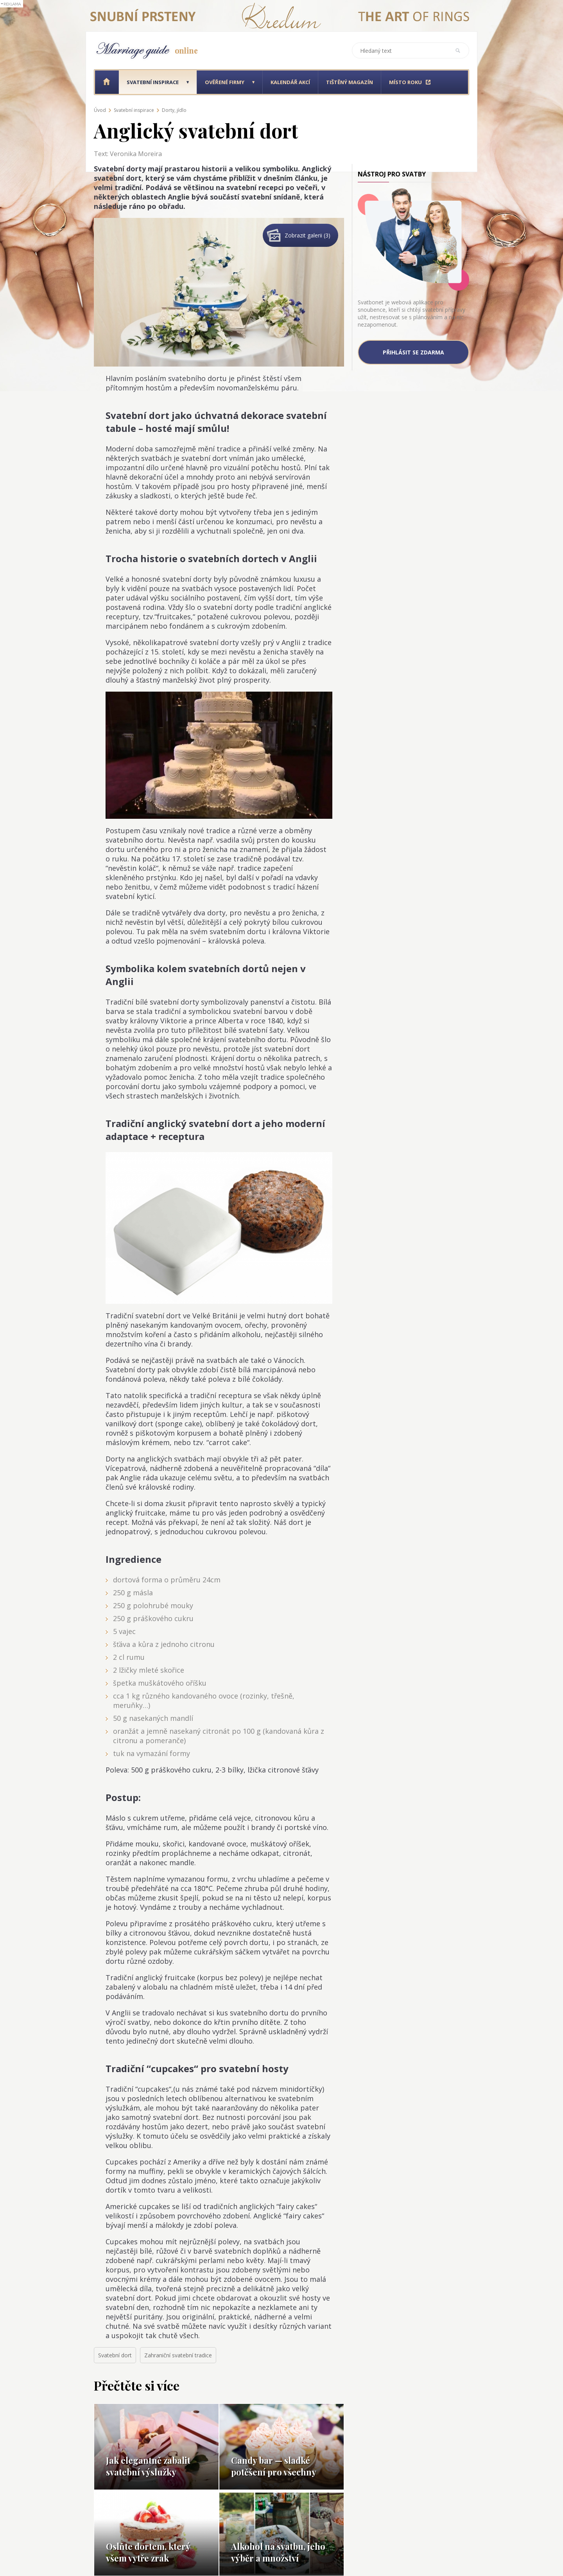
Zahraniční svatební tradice (178, 2355)
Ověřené (224, 82)
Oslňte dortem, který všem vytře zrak (148, 2552)
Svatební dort (115, 2355)
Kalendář (290, 82)
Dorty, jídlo (174, 110)
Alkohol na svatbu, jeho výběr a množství (278, 2552)
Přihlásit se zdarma (413, 352)
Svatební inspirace (134, 110)
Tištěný (349, 82)
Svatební (153, 82)
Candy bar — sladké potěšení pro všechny (273, 2466)
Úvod (100, 110)
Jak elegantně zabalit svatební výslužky (148, 2466)
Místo (405, 82)
